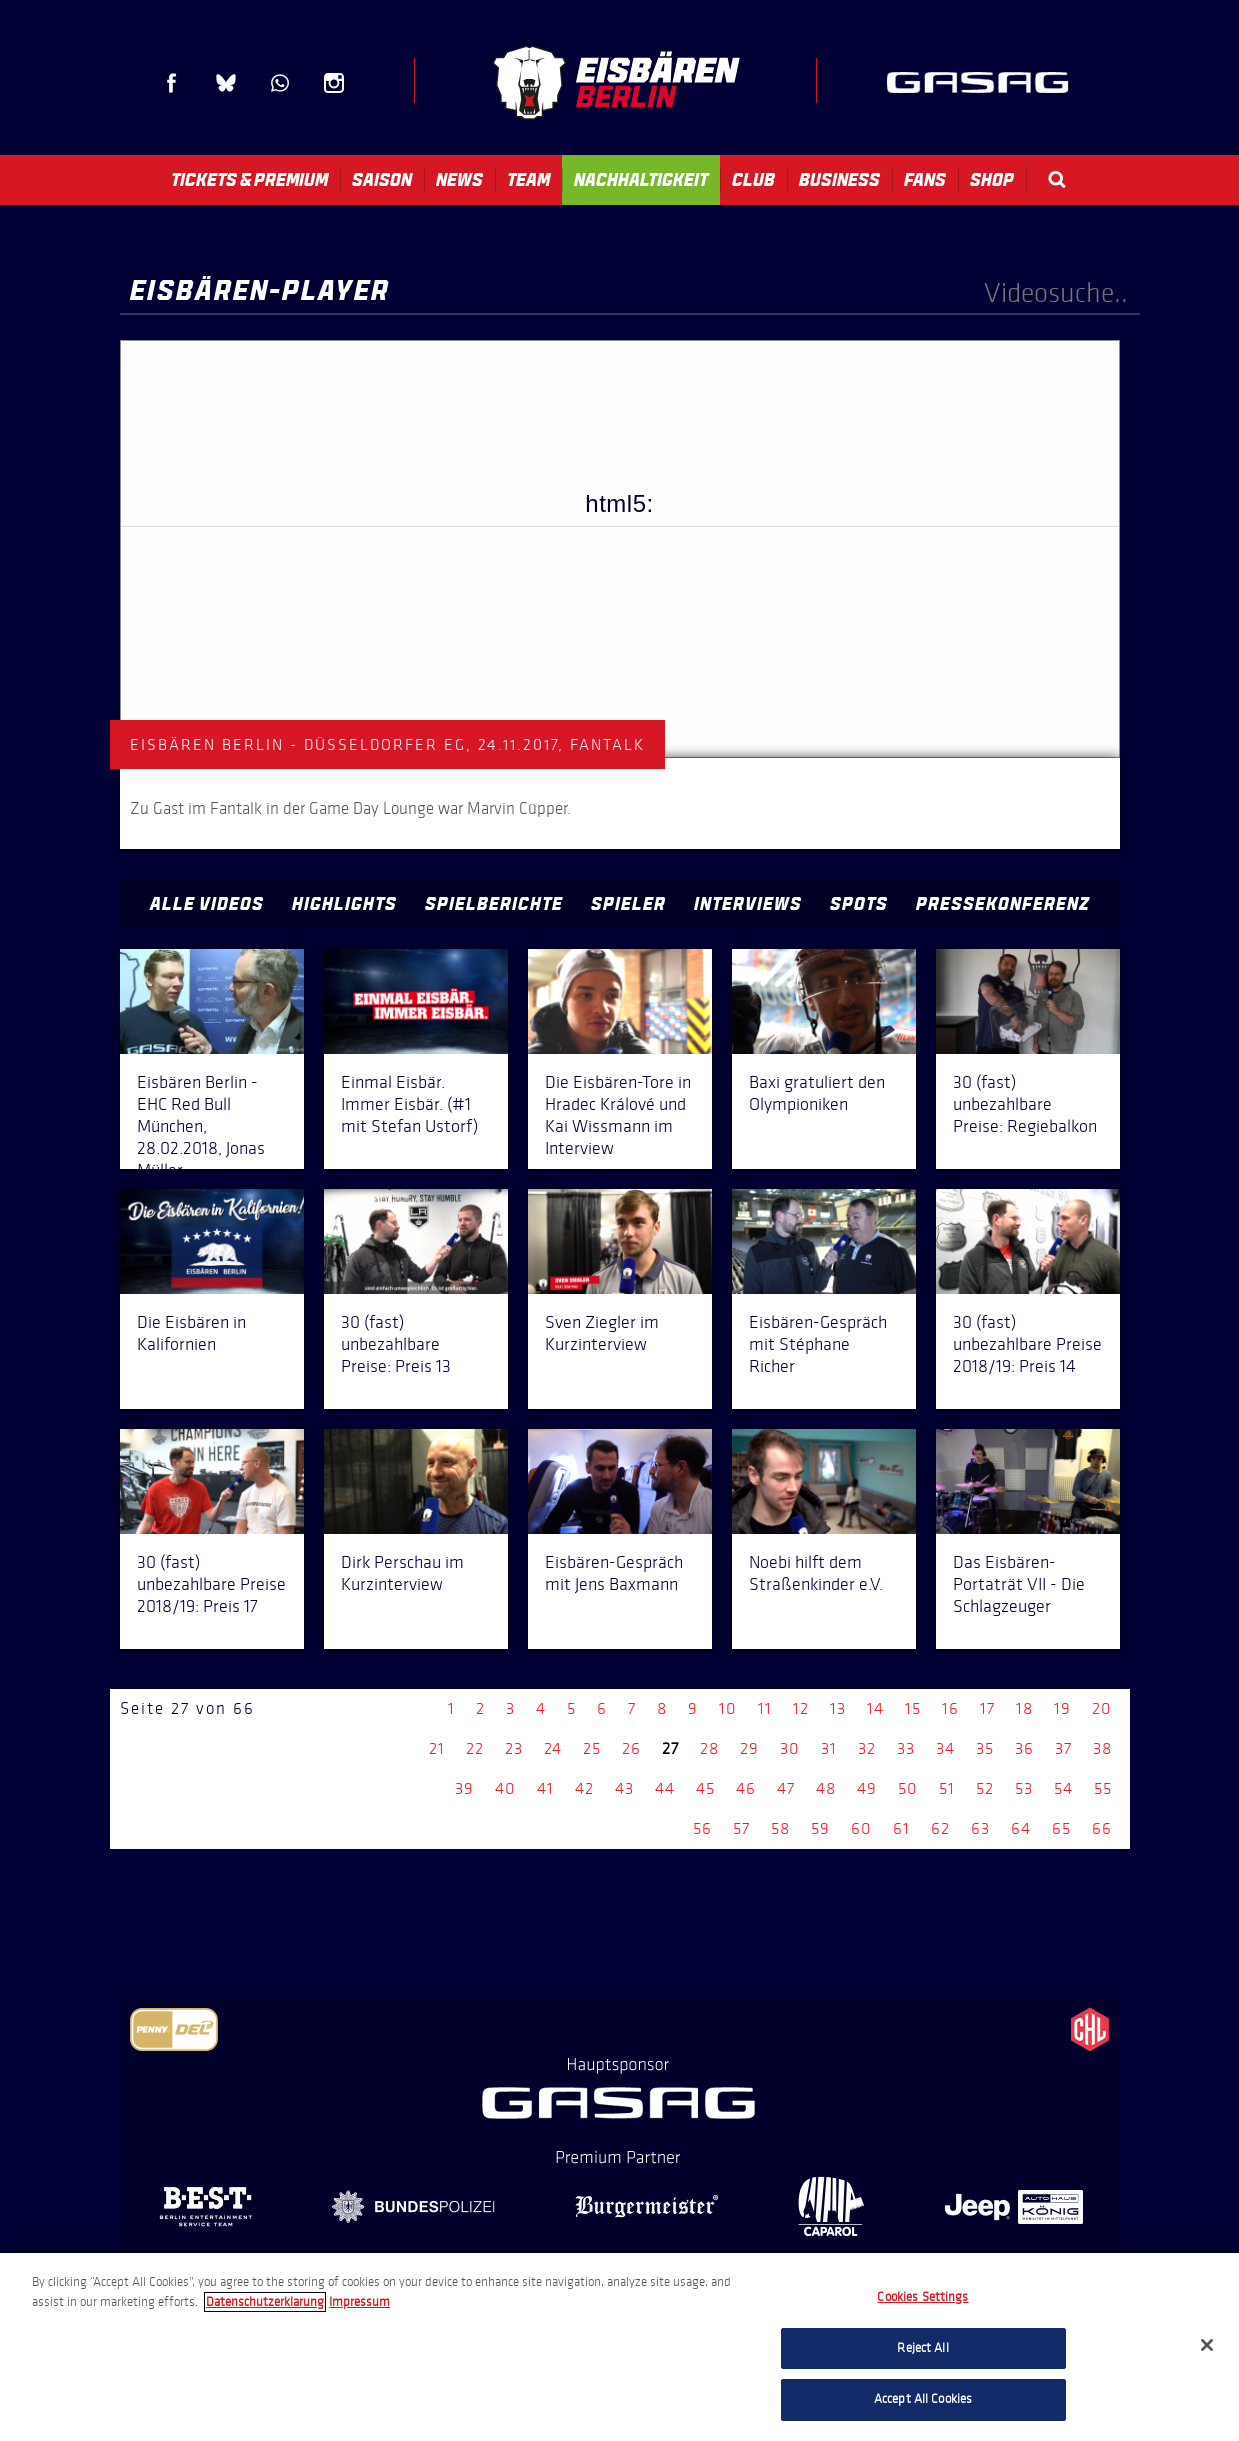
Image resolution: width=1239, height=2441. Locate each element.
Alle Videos (207, 904)
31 (829, 1748)
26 (631, 1748)
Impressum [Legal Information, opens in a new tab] (359, 2302)
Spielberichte (494, 904)
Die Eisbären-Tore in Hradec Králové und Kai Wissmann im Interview (618, 1115)
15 (913, 1708)
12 (801, 1708)
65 (1061, 1828)
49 (867, 1788)
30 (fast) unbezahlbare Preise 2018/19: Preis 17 (211, 1584)
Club (753, 180)
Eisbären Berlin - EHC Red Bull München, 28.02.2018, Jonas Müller (201, 1126)
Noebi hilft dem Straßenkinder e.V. (816, 1573)
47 (786, 1788)
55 (1103, 1788)
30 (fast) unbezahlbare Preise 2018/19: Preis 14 (1027, 1344)
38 (1102, 1748)
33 (906, 1748)
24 (553, 1748)
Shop (992, 180)
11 (765, 1708)
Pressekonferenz (1003, 904)
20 (1102, 1708)
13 (838, 1708)
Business (839, 180)
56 (702, 1828)
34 (945, 1748)
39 (464, 1788)
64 (1021, 1828)
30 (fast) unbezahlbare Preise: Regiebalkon (1025, 1104)
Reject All (922, 2348)
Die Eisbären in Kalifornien (191, 1333)
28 (709, 1748)
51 (947, 1788)
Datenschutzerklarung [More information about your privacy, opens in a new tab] (265, 2302)
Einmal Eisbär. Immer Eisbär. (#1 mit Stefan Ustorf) (409, 1104)
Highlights (344, 904)
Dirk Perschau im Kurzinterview (402, 1573)
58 (780, 1828)
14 (875, 1708)
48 (826, 1788)
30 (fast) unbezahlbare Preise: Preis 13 (396, 1344)
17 (987, 1708)
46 (746, 1788)
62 (940, 1828)
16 (950, 1708)
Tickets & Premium (249, 180)
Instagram (334, 83)
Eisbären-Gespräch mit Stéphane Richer (818, 1344)
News (459, 180)
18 (1024, 1708)
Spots (859, 904)
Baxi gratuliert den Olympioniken (817, 1093)
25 (592, 1748)
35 (985, 1748)
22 (475, 1748)
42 (584, 1788)
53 (1024, 1788)
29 (749, 1748)
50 (908, 1788)
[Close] (1207, 2345)
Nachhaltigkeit (641, 180)
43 (624, 1788)
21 (437, 1748)
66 (1102, 1828)
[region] (619, 2347)
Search (1057, 179)
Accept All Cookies (923, 2399)
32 (867, 1748)
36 (1024, 1748)
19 (1062, 1708)
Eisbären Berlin (616, 82)
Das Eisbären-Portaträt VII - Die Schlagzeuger (1019, 1584)
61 (901, 1828)
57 (741, 1828)
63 (980, 1828)
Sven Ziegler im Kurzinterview (602, 1333)
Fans (925, 180)
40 (505, 1788)
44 (665, 1788)
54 (1063, 1788)
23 (514, 1748)
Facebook (172, 83)
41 (545, 1788)
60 (861, 1828)
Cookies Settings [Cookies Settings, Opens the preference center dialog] (922, 2297)
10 (728, 1708)
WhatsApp (280, 83)
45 (705, 1788)
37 (1063, 1748)
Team (528, 180)
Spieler (628, 904)
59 (820, 1828)
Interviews (748, 904)
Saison (382, 180)
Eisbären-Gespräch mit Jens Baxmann (614, 1573)
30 (790, 1748)
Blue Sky (226, 83)
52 (985, 1788)
